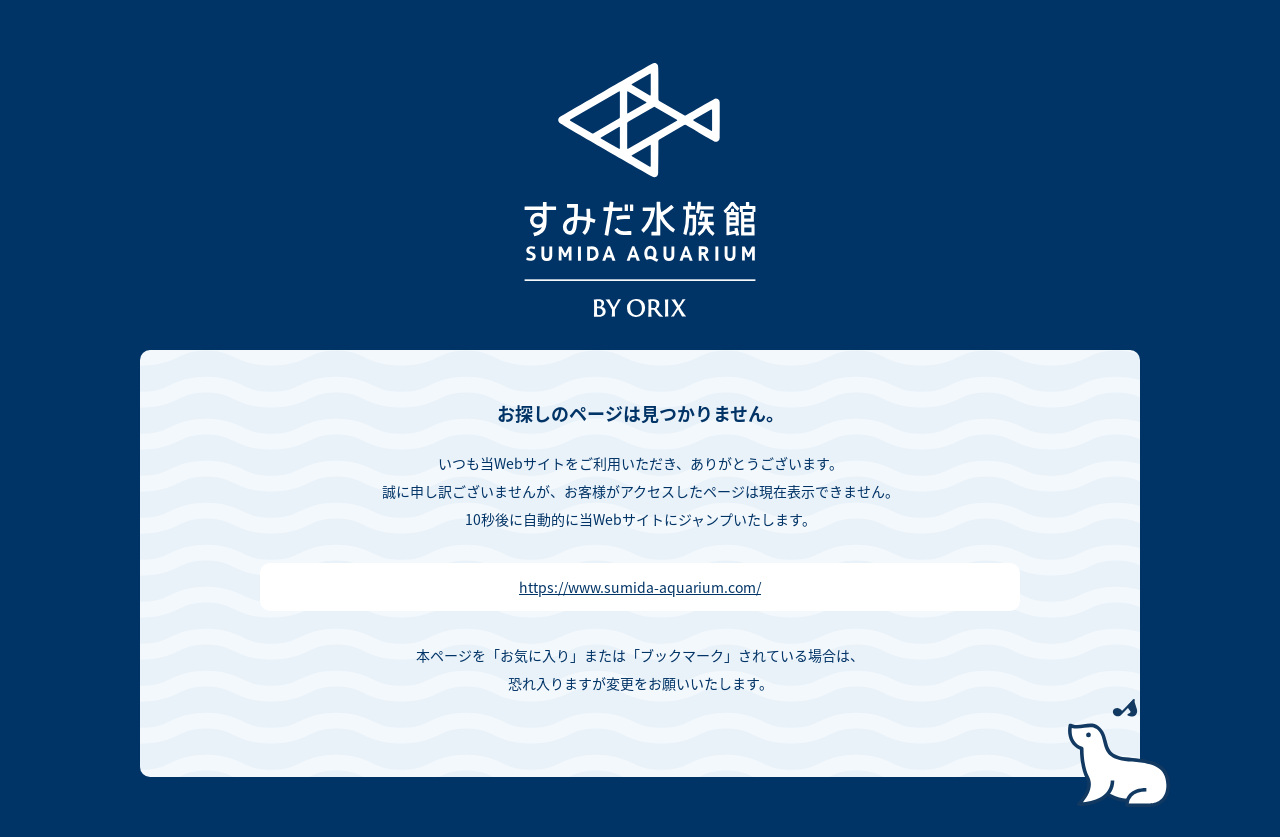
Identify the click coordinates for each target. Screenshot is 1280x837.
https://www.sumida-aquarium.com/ (640, 587)
